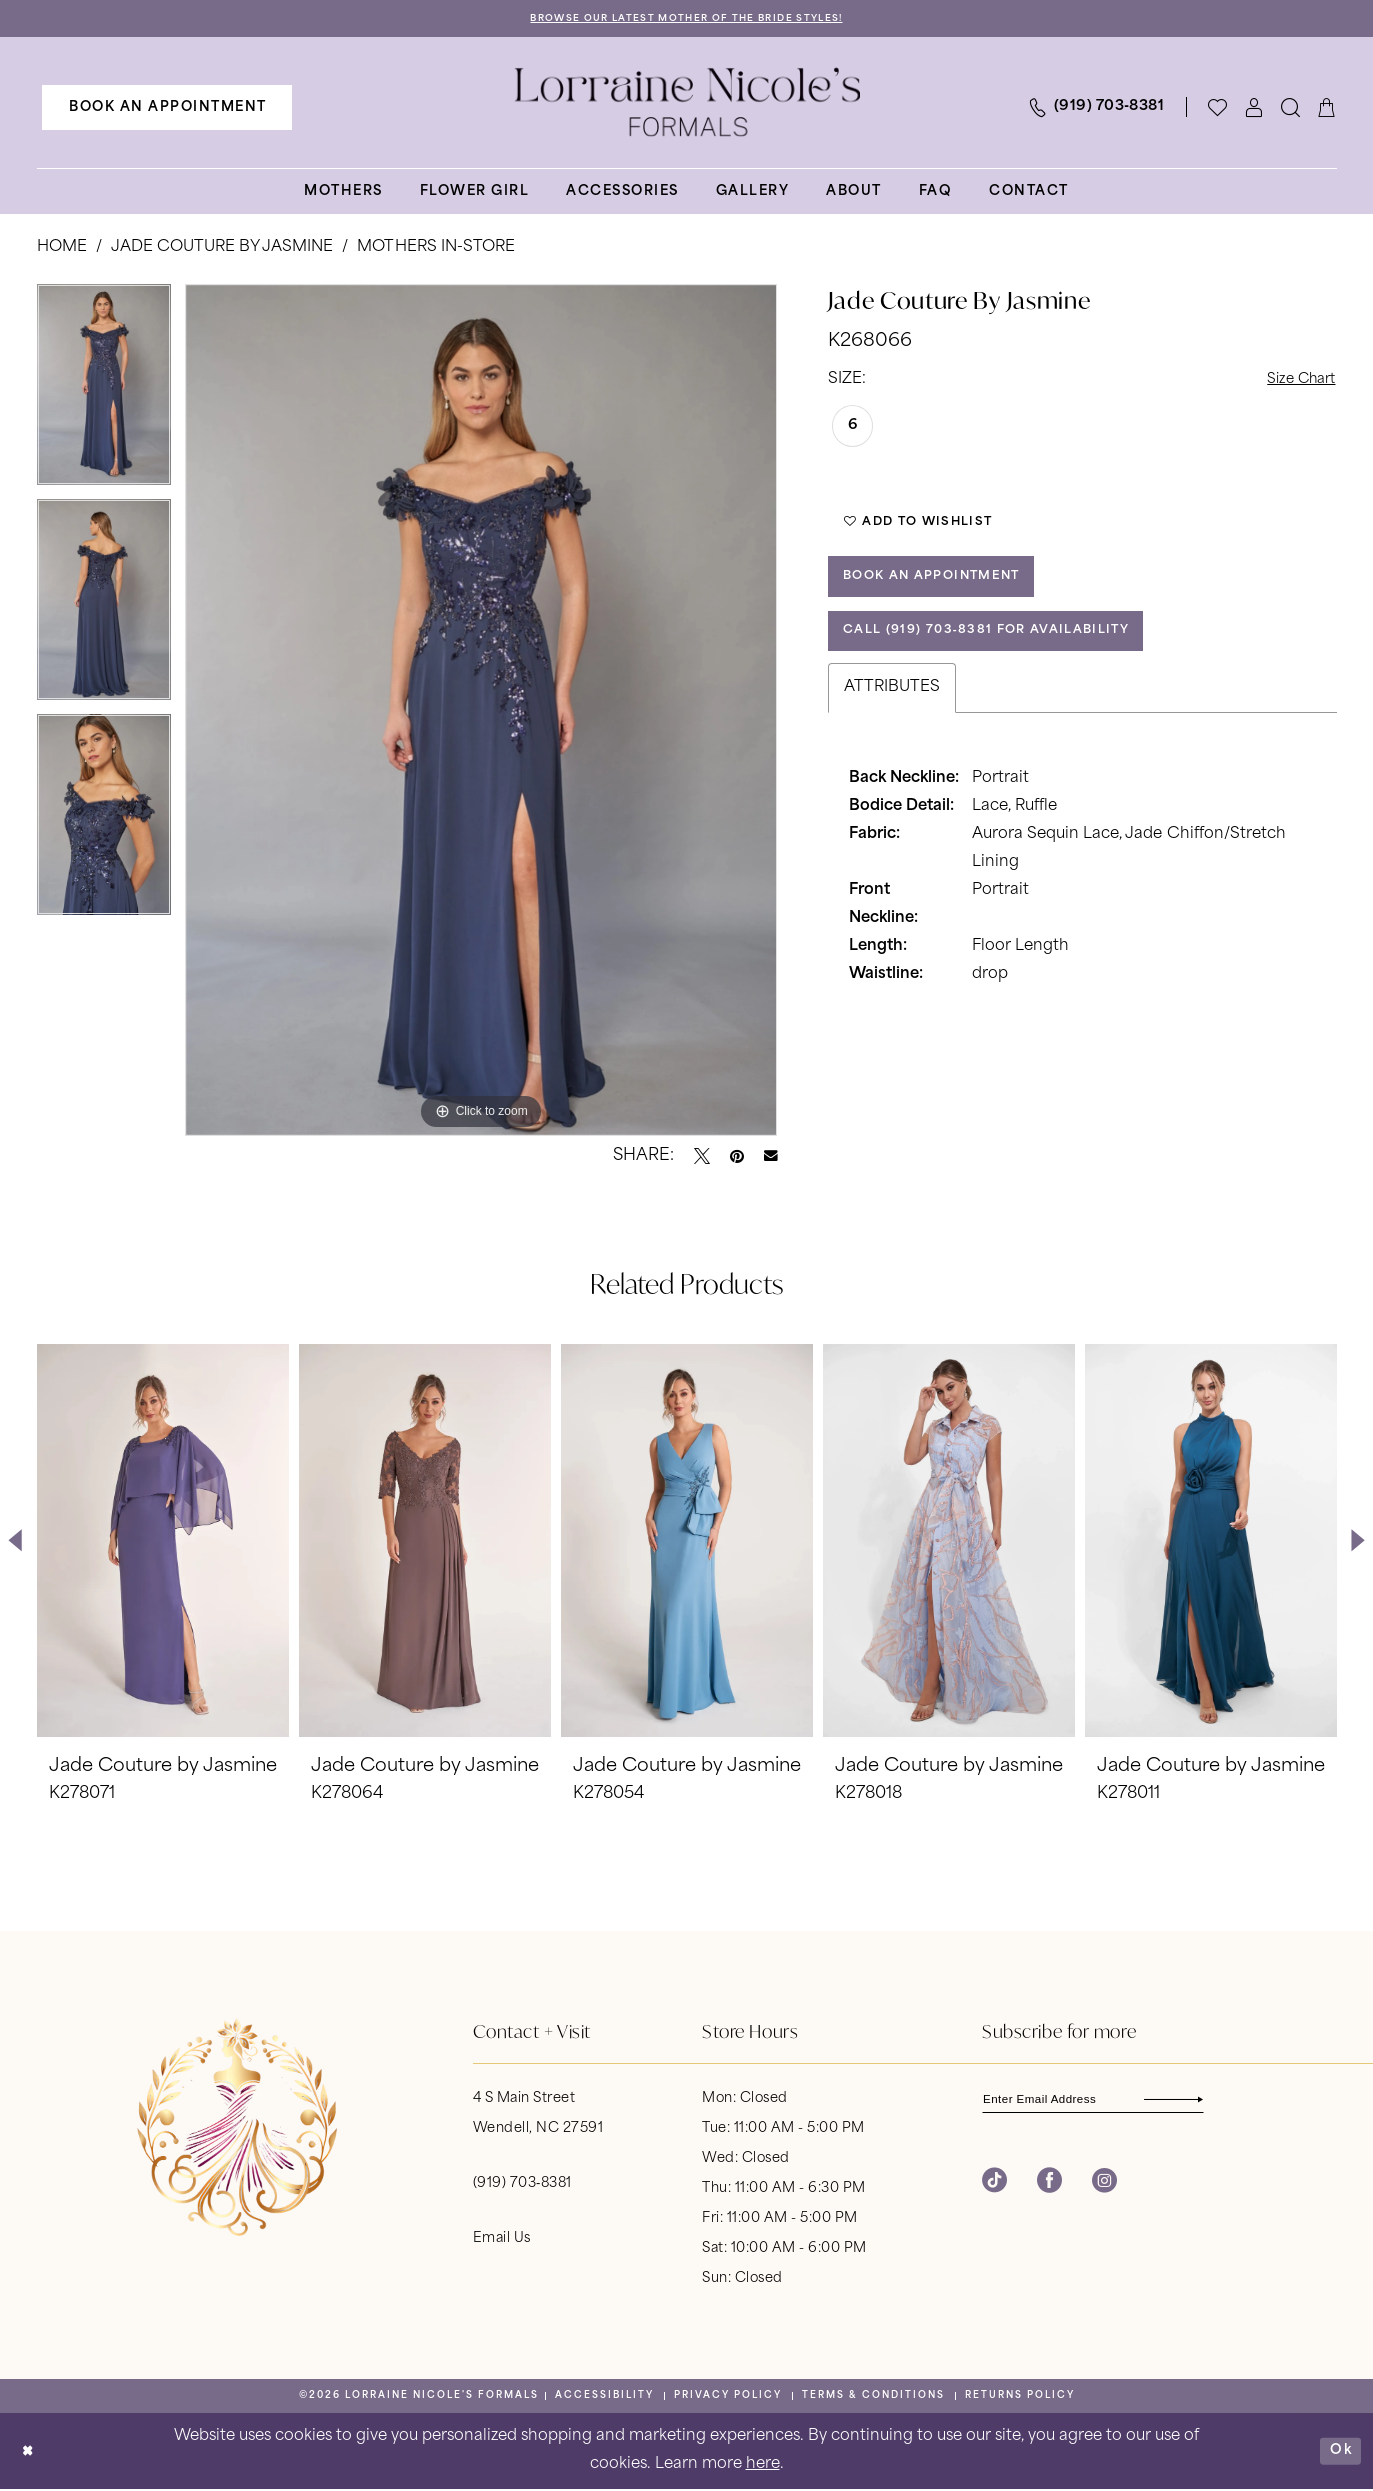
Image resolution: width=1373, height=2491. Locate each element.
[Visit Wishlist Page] (1217, 108)
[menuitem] (167, 109)
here (763, 2465)
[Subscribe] (1218, 2101)
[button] (1254, 108)
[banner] (687, 103)
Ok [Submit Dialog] (1339, 2451)
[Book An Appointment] (167, 109)
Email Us (502, 2239)
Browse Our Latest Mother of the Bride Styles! (686, 19)
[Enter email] (1107, 2101)
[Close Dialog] (30, 2452)
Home (62, 249)
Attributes (892, 710)
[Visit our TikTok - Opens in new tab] (994, 2185)
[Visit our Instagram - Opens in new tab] (1104, 2185)
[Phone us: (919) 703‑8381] (1096, 108)
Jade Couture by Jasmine (222, 249)
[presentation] (163, 1541)
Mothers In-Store (435, 249)
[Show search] (1290, 108)
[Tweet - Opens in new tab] (702, 1157)
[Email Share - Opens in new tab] (771, 1158)
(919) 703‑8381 (522, 2184)
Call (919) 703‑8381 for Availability (1002, 651)
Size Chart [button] (1296, 381)
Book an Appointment (944, 590)
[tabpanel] (104, 392)
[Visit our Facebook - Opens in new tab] (1049, 2185)
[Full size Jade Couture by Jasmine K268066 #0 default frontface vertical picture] (481, 711)
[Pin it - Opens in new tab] (737, 1157)
